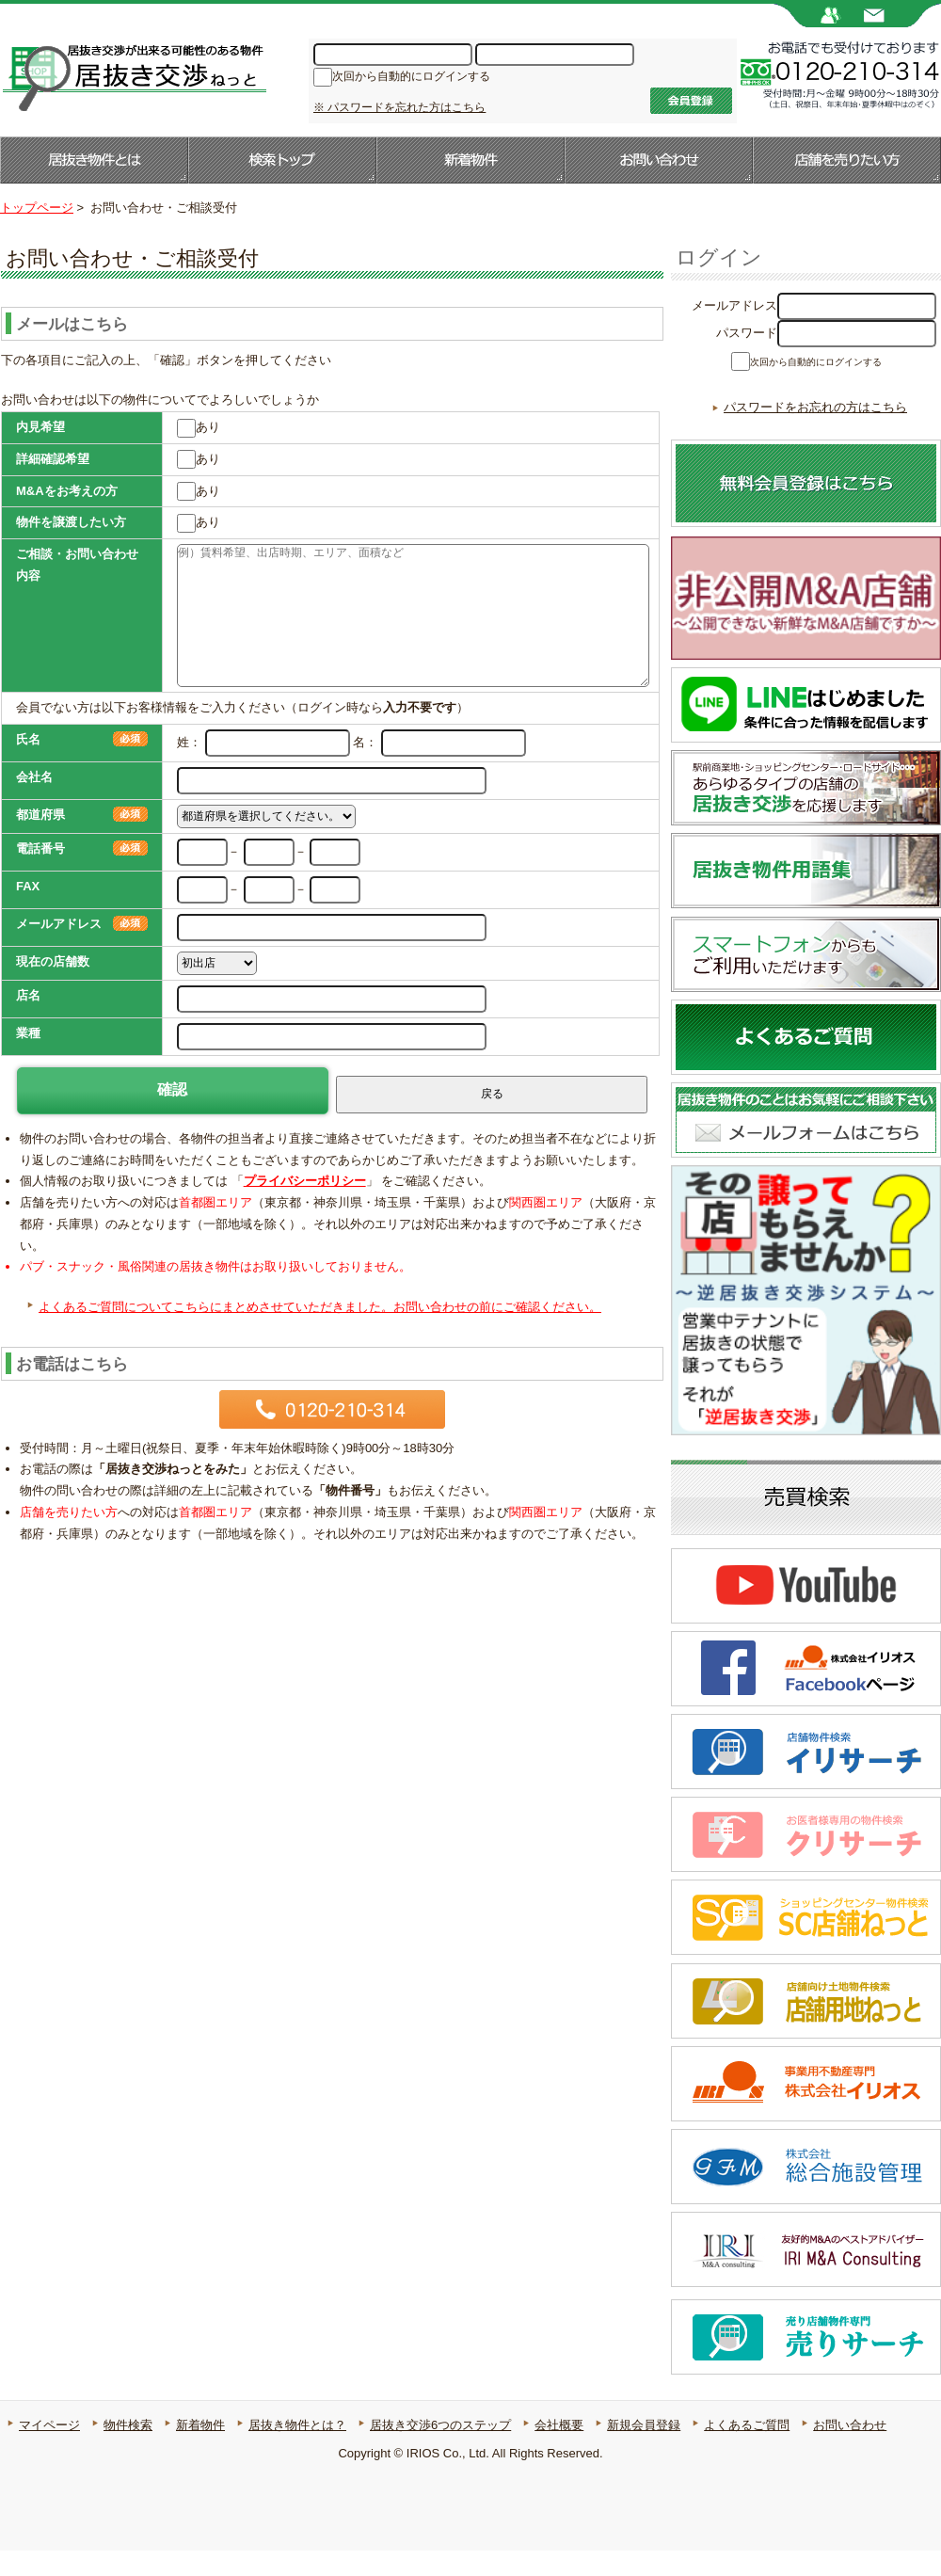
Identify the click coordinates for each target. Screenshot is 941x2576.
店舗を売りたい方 (847, 160)
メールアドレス (734, 305)
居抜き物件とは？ (297, 2450)
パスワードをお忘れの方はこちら (815, 432)
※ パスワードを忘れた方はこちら (399, 107)
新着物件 (470, 160)
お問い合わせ (659, 160)
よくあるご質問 (746, 2450)
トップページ (36, 207)
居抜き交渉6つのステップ (440, 2450)
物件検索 (128, 2450)
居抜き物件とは (94, 160)
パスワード (746, 333)
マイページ (49, 2450)
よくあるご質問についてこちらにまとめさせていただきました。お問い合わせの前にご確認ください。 (320, 1307)
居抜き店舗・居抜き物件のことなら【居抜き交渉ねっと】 (133, 76)
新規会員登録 (643, 2450)
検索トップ (282, 160)
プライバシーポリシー (305, 1181)
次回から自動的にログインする (411, 78)
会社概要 (558, 2450)
